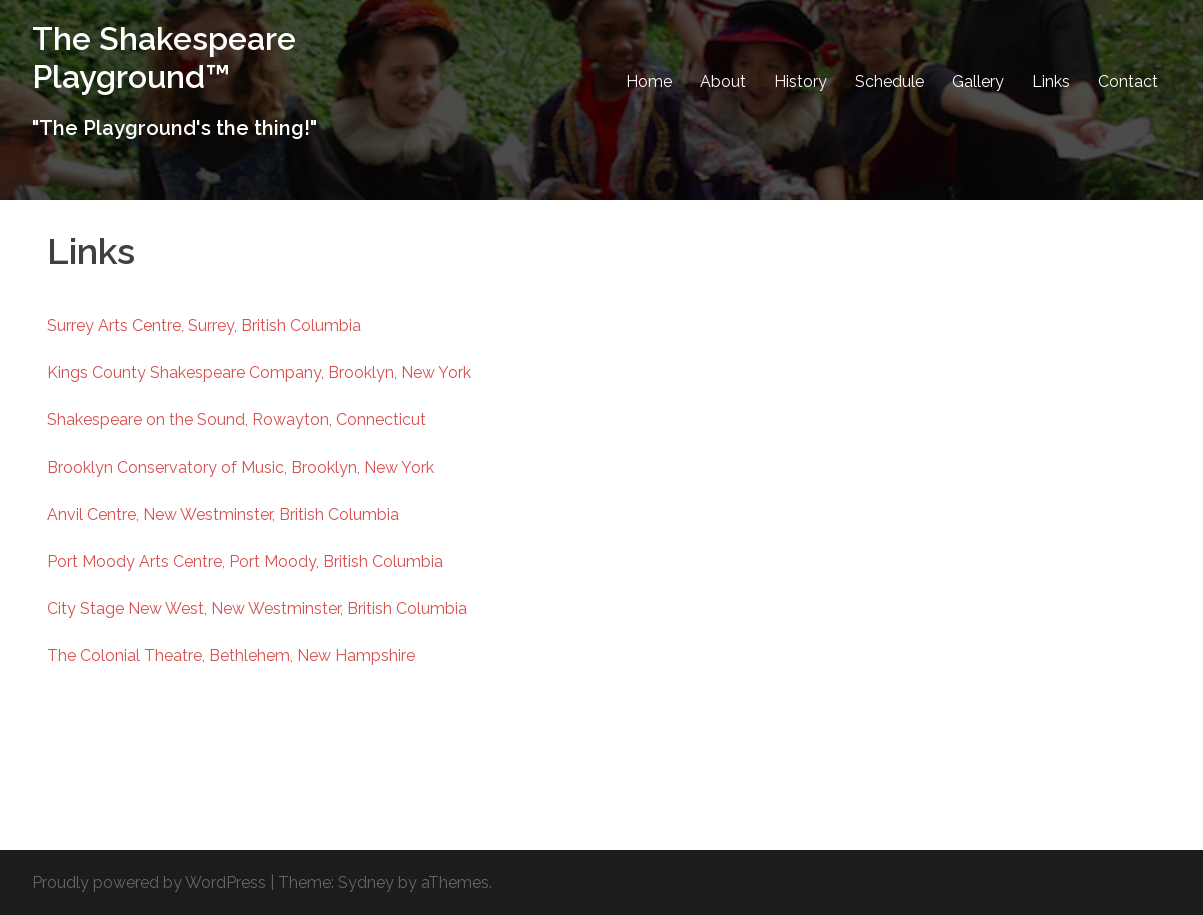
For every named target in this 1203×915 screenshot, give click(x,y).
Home (649, 81)
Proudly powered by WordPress (149, 882)
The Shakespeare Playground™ (164, 57)
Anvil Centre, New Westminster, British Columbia (223, 514)
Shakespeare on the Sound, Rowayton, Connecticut (236, 419)
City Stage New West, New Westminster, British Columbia (257, 608)
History (800, 81)
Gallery (978, 81)
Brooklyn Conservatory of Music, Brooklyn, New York (240, 467)
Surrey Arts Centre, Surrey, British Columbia (204, 325)
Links (1051, 81)
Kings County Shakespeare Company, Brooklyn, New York (259, 372)
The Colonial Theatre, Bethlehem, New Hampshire (231, 655)
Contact (1128, 81)
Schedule (889, 81)
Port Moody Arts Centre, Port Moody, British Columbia (245, 561)
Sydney (366, 882)
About (723, 81)
